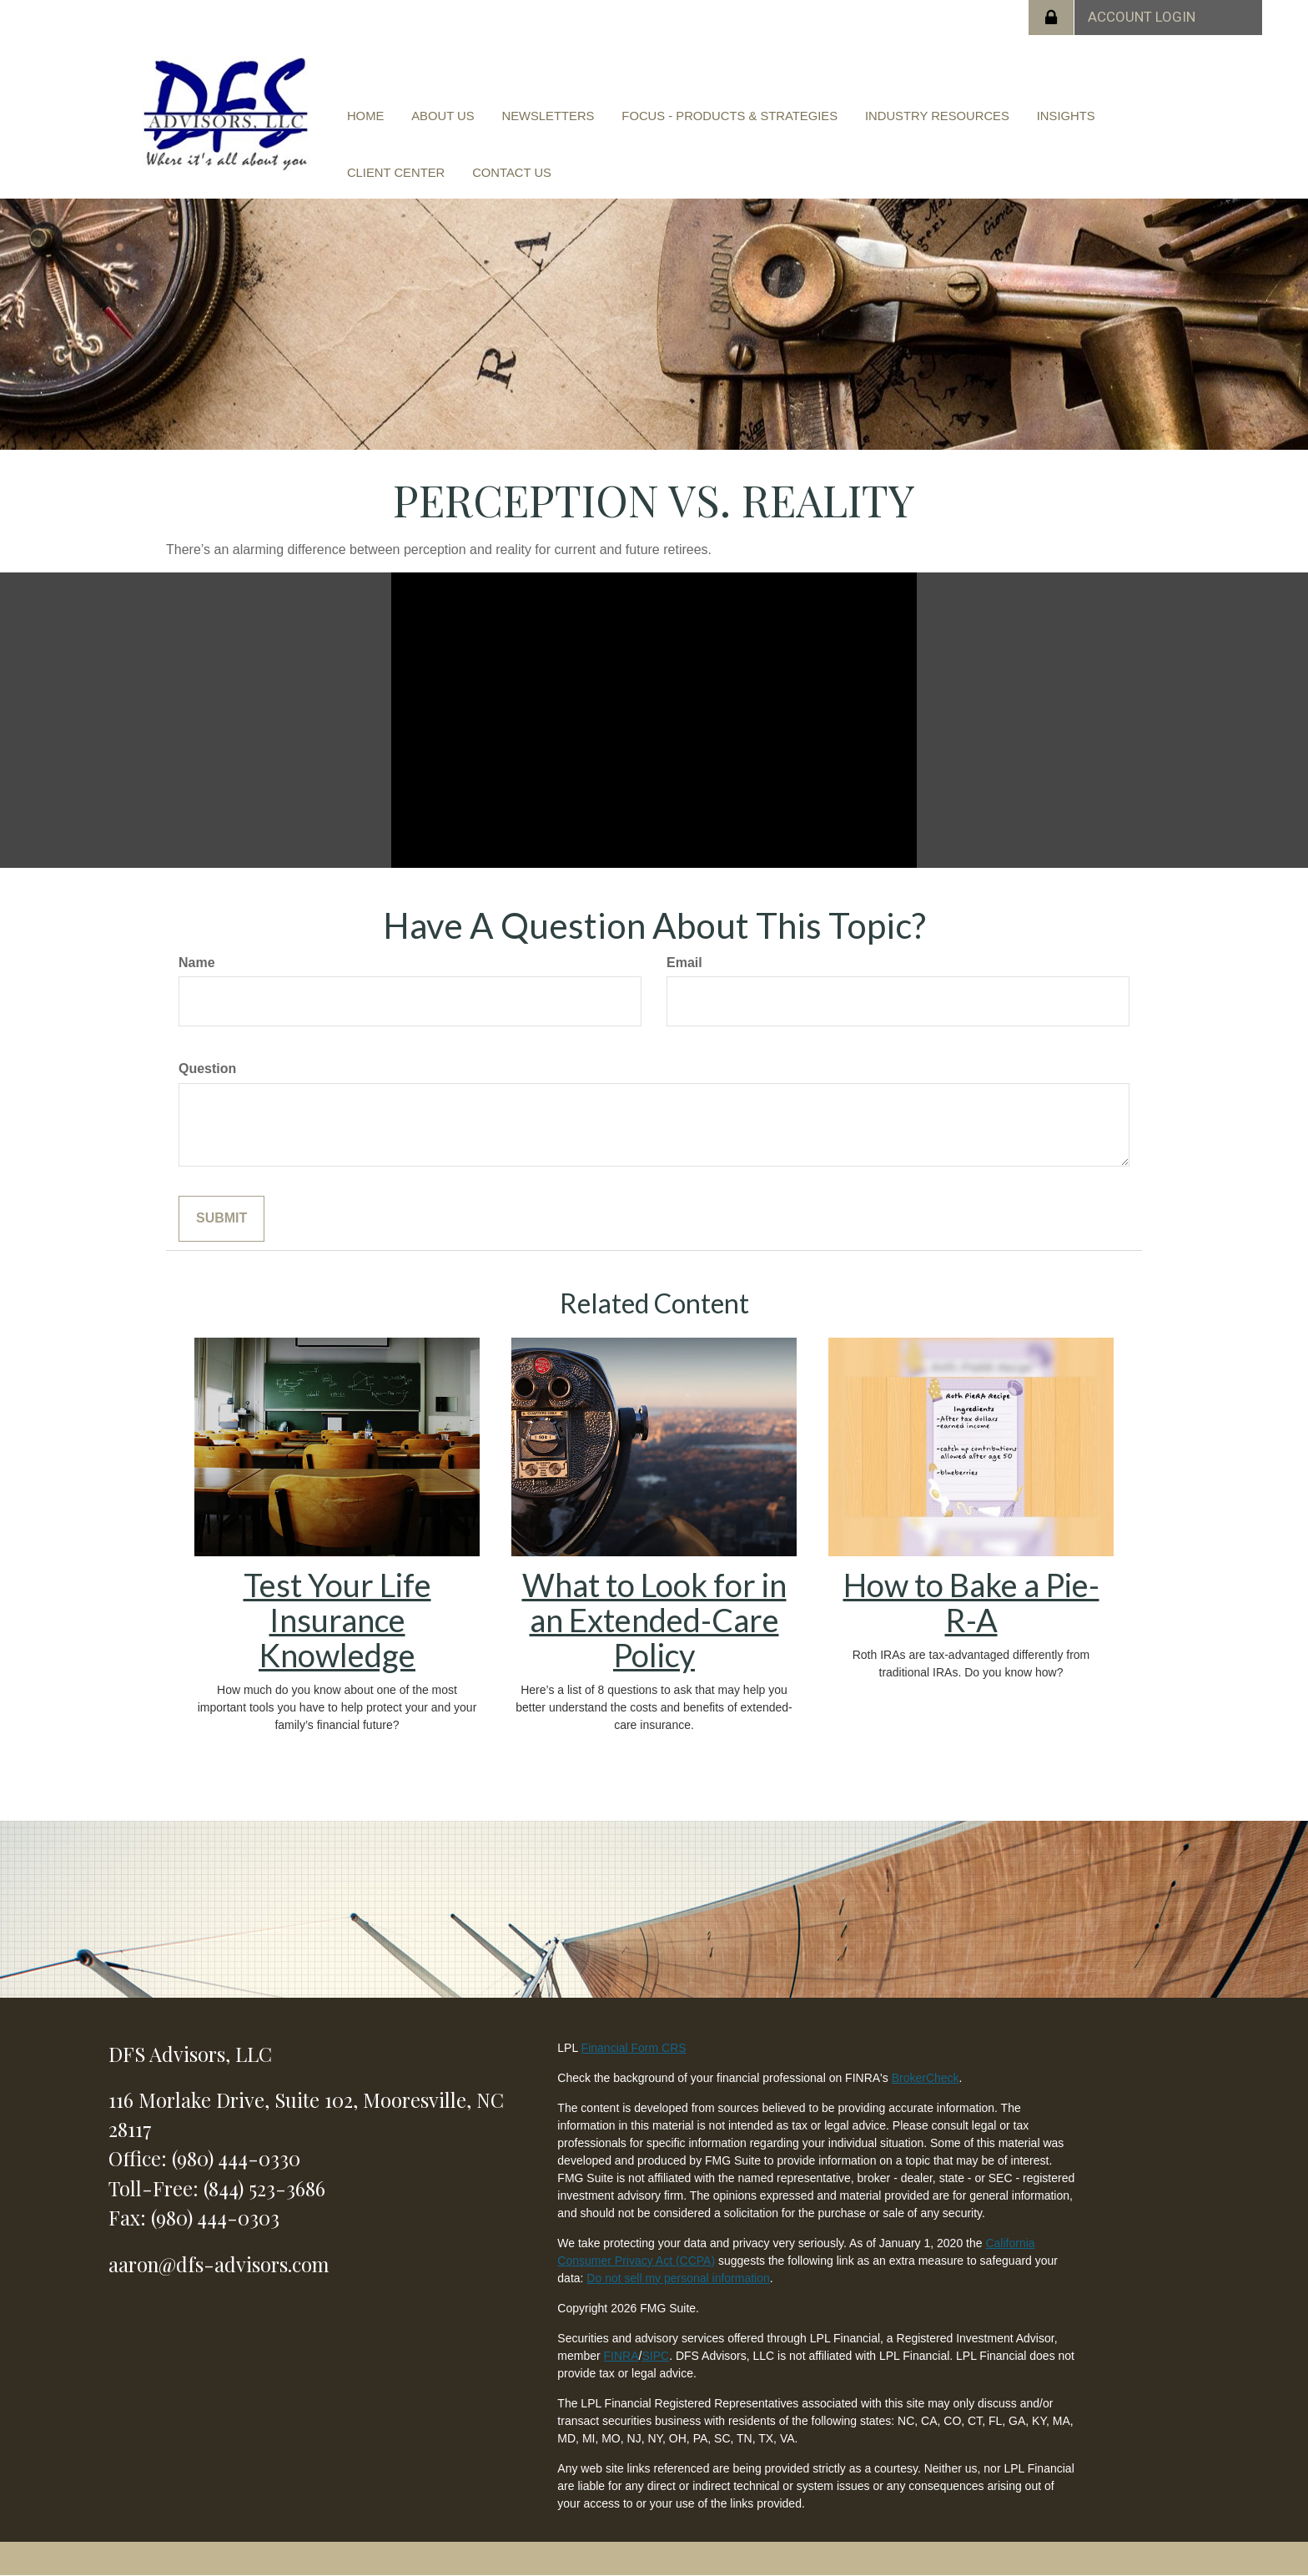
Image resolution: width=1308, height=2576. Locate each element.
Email (684, 962)
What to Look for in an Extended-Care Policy (654, 1619)
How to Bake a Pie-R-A (971, 1602)
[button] (433, 119)
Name (197, 962)
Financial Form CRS (634, 2047)
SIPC (655, 2355)
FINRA (621, 2355)
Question (207, 1068)
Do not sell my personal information (677, 2278)
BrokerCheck (925, 2077)
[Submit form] (221, 1219)
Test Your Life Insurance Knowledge (337, 1619)
